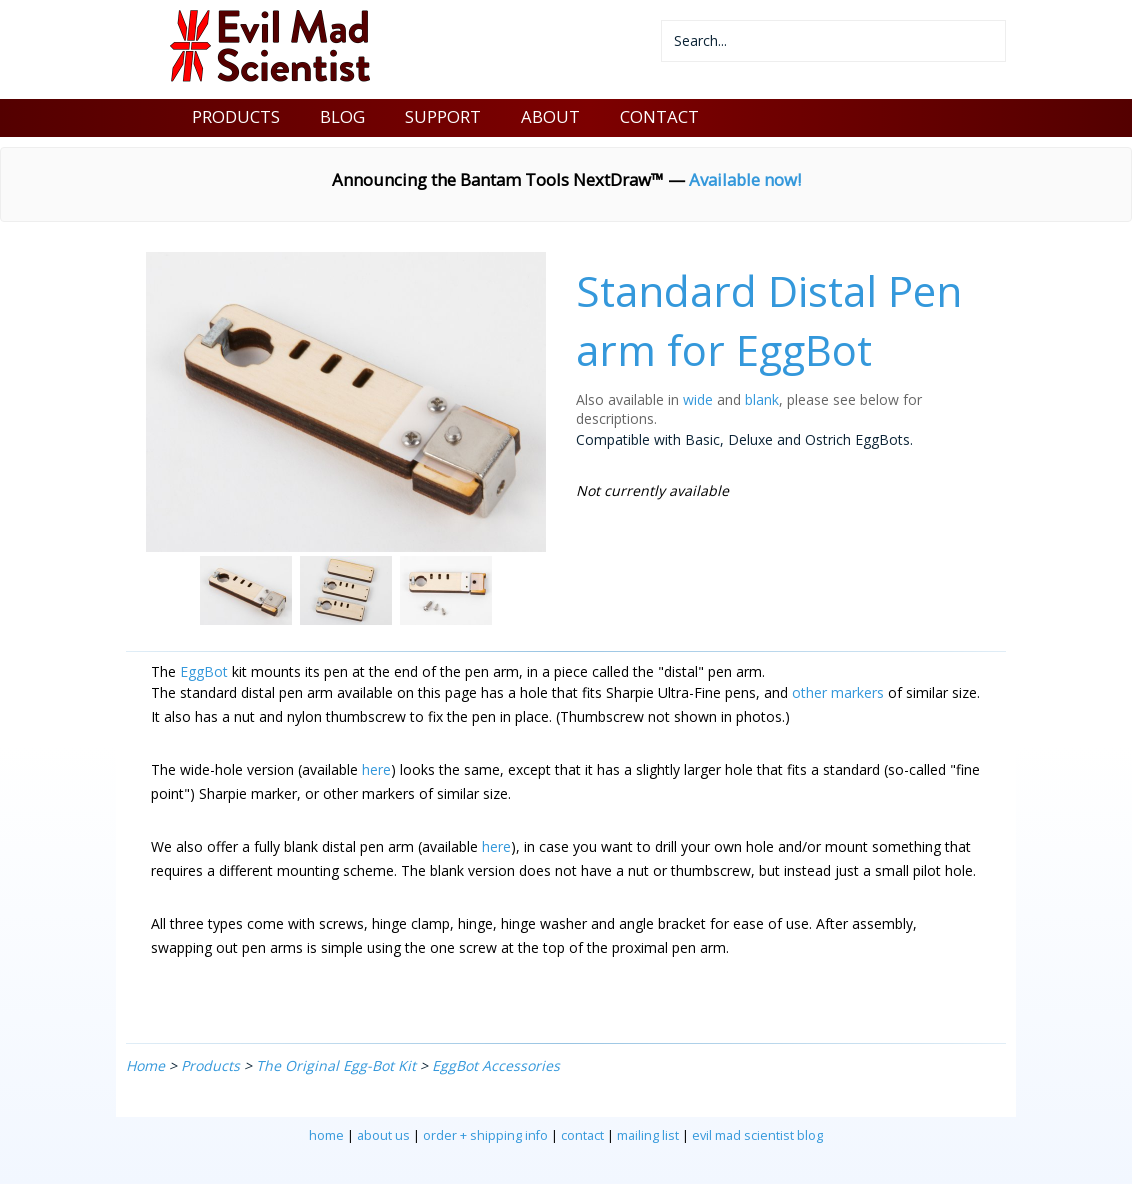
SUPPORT (443, 116)
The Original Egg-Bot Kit (336, 1065)
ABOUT (550, 116)
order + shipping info (485, 1135)
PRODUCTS (236, 116)
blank (762, 399)
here (376, 769)
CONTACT (659, 116)
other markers (838, 692)
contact (582, 1135)
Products (210, 1065)
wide (698, 399)
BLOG (342, 116)
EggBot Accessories (496, 1065)
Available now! (745, 179)
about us (383, 1135)
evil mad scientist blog (757, 1135)
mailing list (648, 1135)
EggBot (204, 671)
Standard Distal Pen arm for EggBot (769, 320)
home (326, 1135)
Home (145, 1065)
